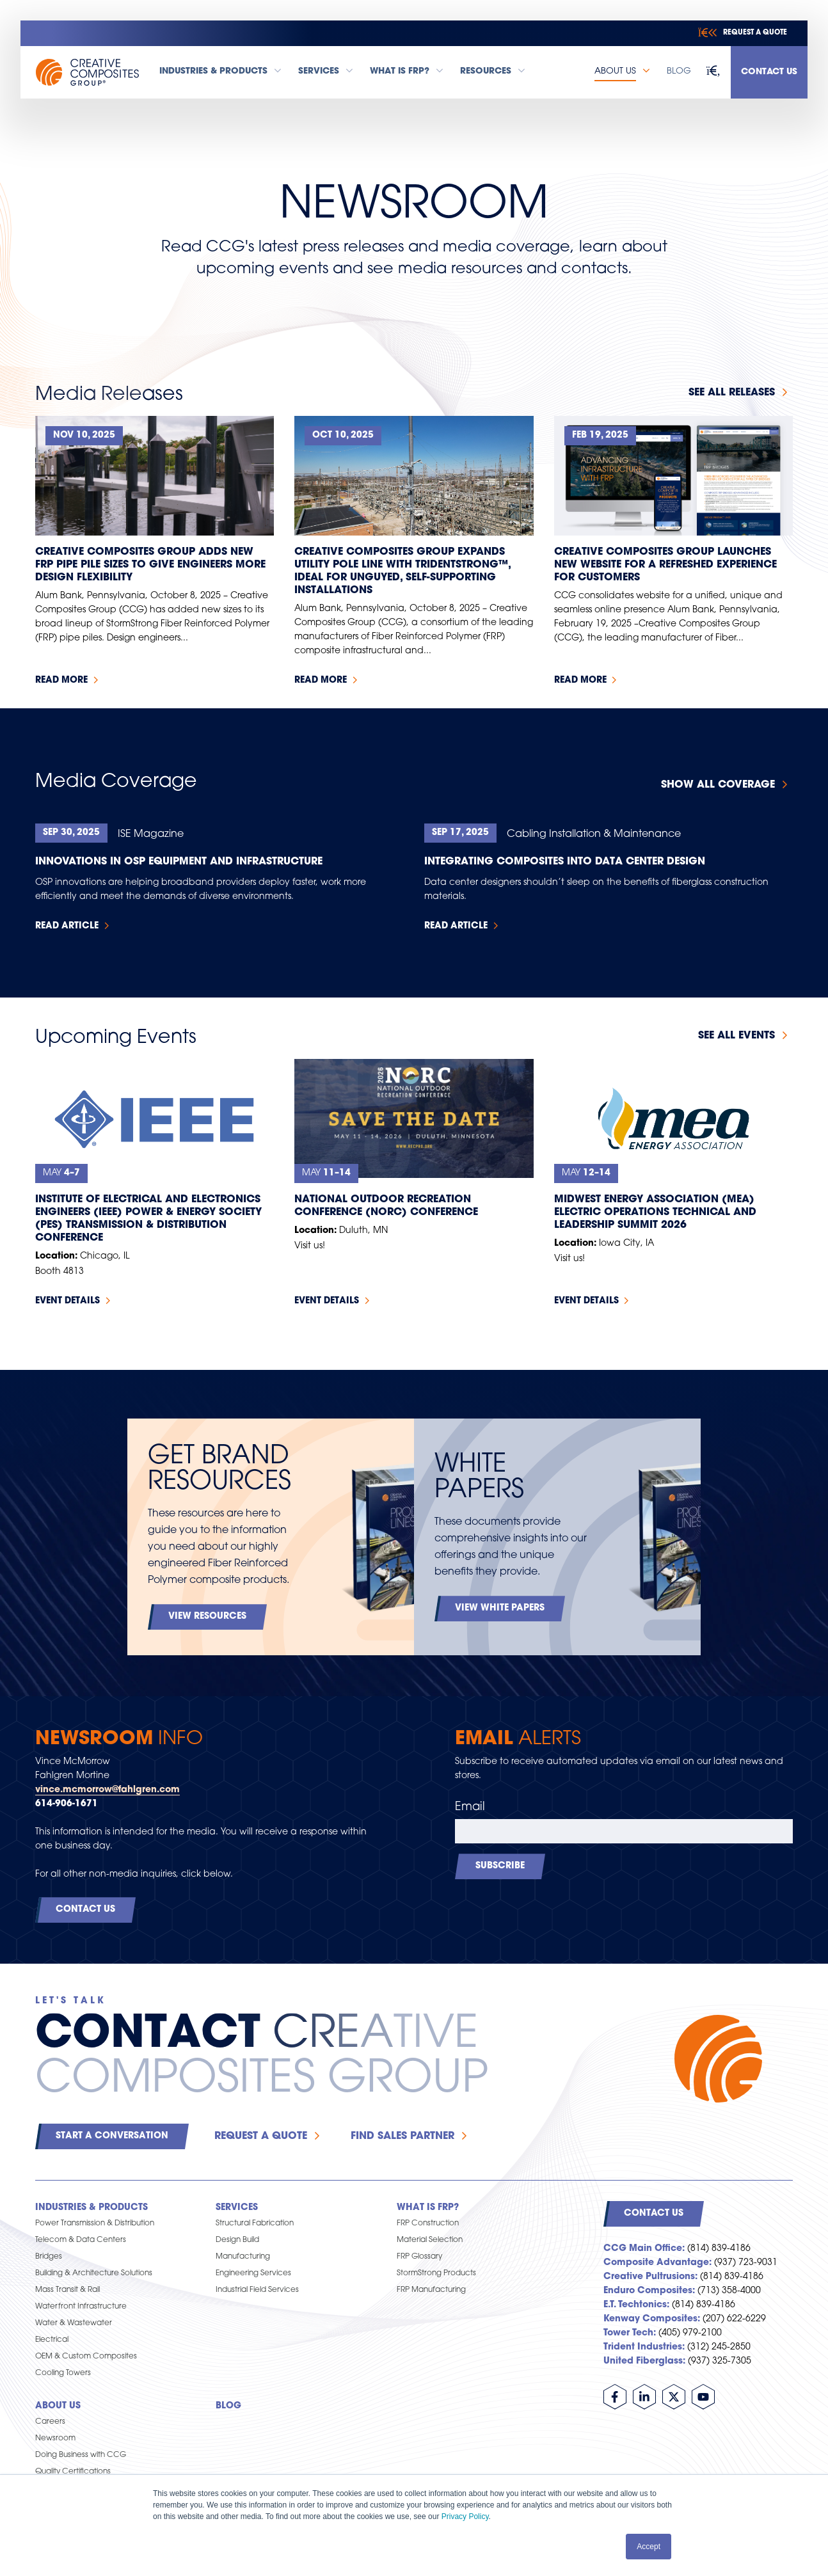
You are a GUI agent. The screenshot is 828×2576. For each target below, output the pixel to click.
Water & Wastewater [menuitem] (73, 2323)
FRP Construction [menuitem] (428, 2223)
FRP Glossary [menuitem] (419, 2257)
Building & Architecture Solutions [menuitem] (93, 2273)
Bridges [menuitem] (48, 2257)
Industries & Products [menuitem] (91, 2208)
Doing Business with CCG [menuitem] (80, 2455)
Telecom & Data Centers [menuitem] (80, 2240)
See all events (736, 1036)
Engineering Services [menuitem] (253, 2273)
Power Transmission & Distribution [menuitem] (94, 2223)
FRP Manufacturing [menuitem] (431, 2290)
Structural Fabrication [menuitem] (255, 2223)
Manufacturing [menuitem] (243, 2257)
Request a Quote (260, 2136)
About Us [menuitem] (58, 2406)
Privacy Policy (465, 2516)
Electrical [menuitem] (51, 2340)
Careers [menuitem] (50, 2422)
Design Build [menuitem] (237, 2240)
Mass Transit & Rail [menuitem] (67, 2290)
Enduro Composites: (649, 2291)
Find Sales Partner (402, 2136)
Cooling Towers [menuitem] (63, 2373)
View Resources (207, 1616)
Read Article (67, 926)
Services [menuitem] (237, 2208)
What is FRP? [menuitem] (428, 2208)
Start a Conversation (112, 2136)
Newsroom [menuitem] (55, 2438)
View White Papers (500, 1608)
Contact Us (769, 72)
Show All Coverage (718, 785)
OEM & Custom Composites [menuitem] (86, 2356)
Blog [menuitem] (228, 2406)
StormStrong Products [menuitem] (436, 2273)
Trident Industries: (644, 2347)
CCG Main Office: (644, 2249)
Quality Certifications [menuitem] (73, 2472)
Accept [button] (648, 2546)
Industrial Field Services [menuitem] (257, 2290)
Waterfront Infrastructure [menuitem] (81, 2306)
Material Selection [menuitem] (430, 2240)
